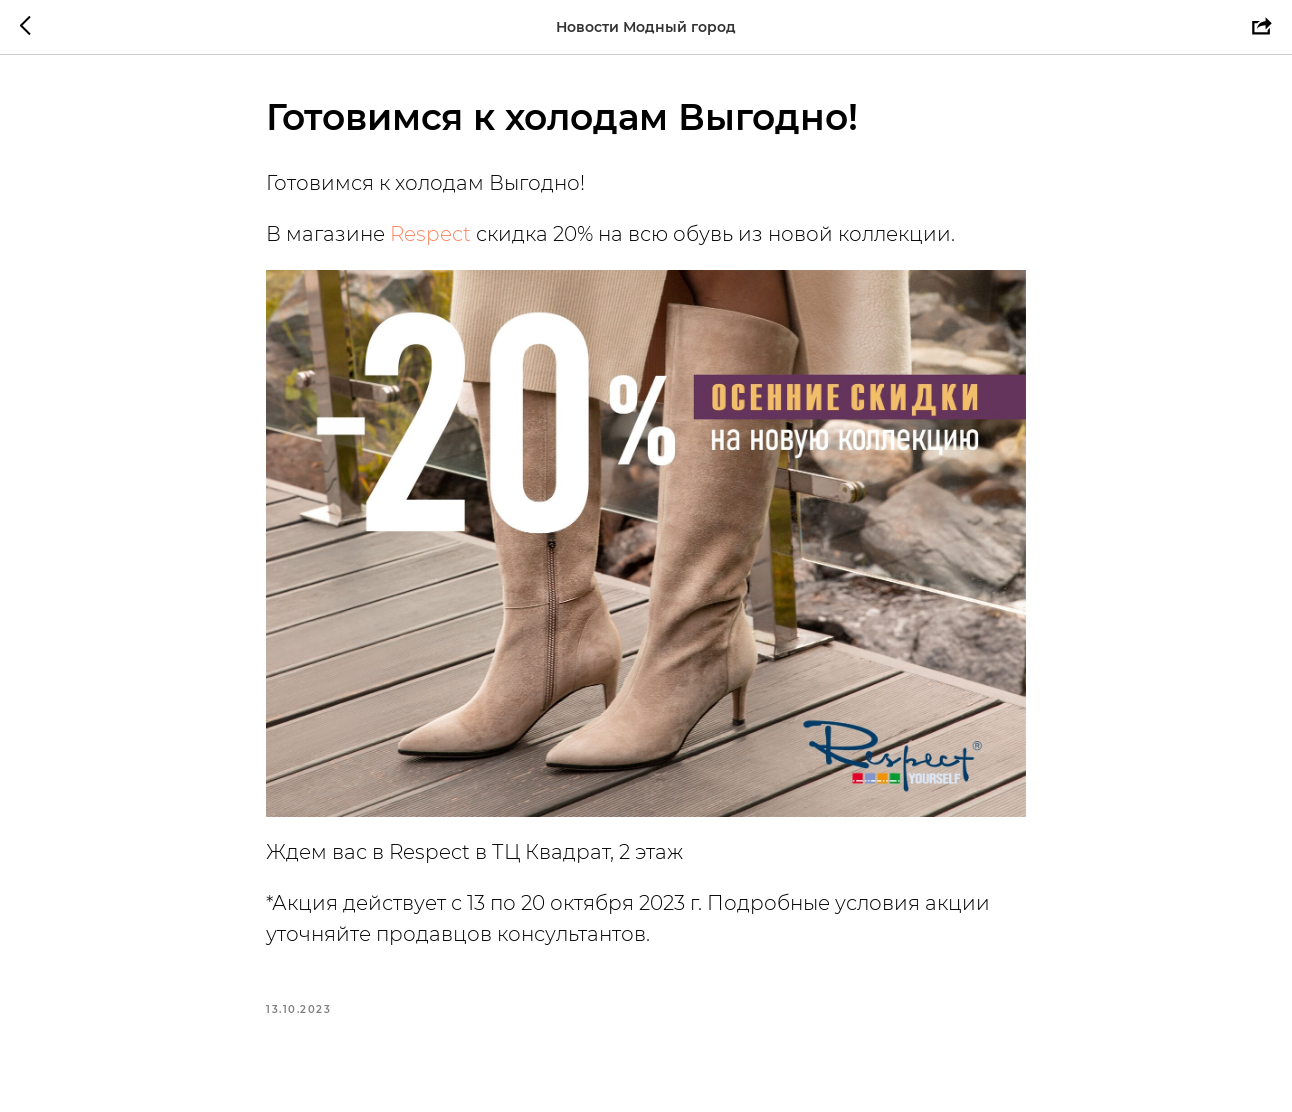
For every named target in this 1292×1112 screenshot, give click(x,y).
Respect (430, 234)
